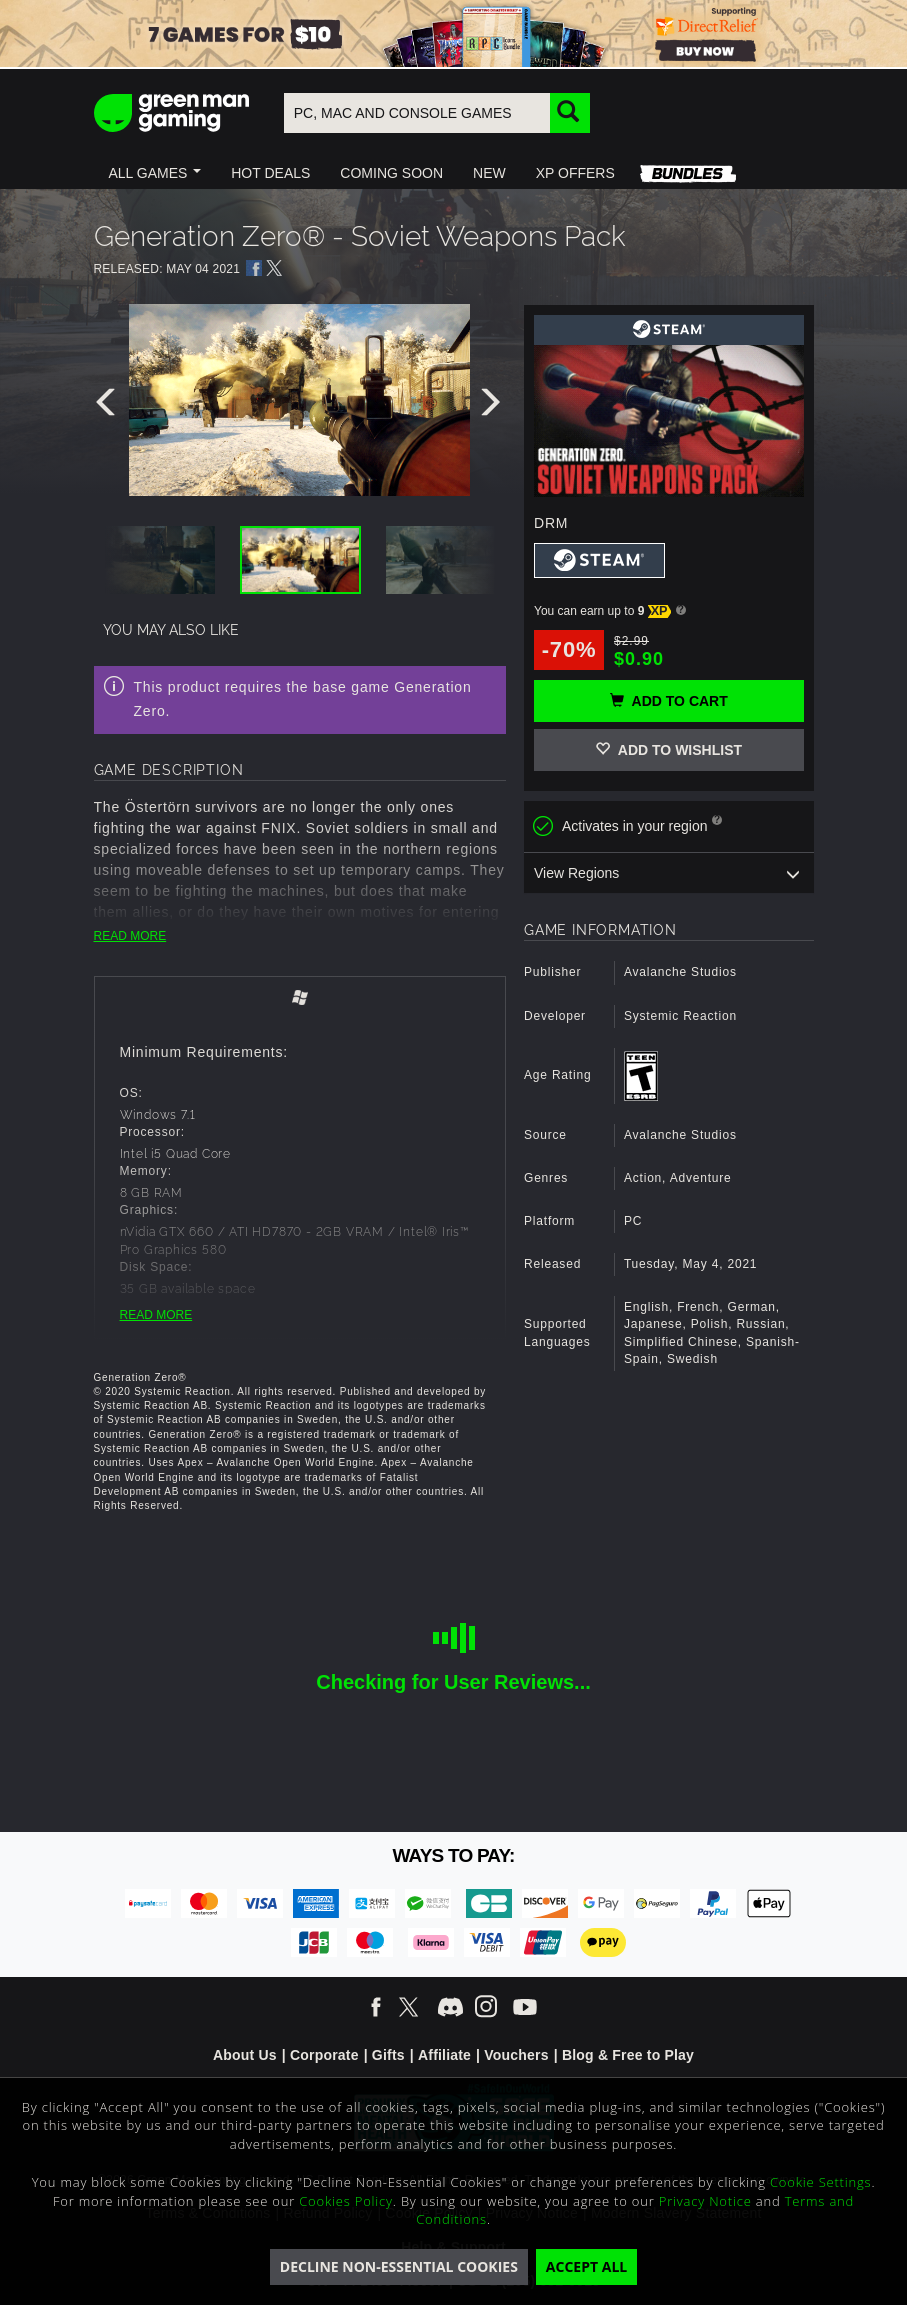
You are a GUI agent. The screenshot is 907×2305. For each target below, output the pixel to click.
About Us (245, 2055)
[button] (155, 173)
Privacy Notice (705, 2201)
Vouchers (516, 2055)
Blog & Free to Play (628, 2055)
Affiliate (444, 2055)
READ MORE (130, 936)
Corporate (324, 2055)
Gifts (388, 2055)
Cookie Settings (820, 2182)
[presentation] (109, 407)
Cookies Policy (346, 2201)
